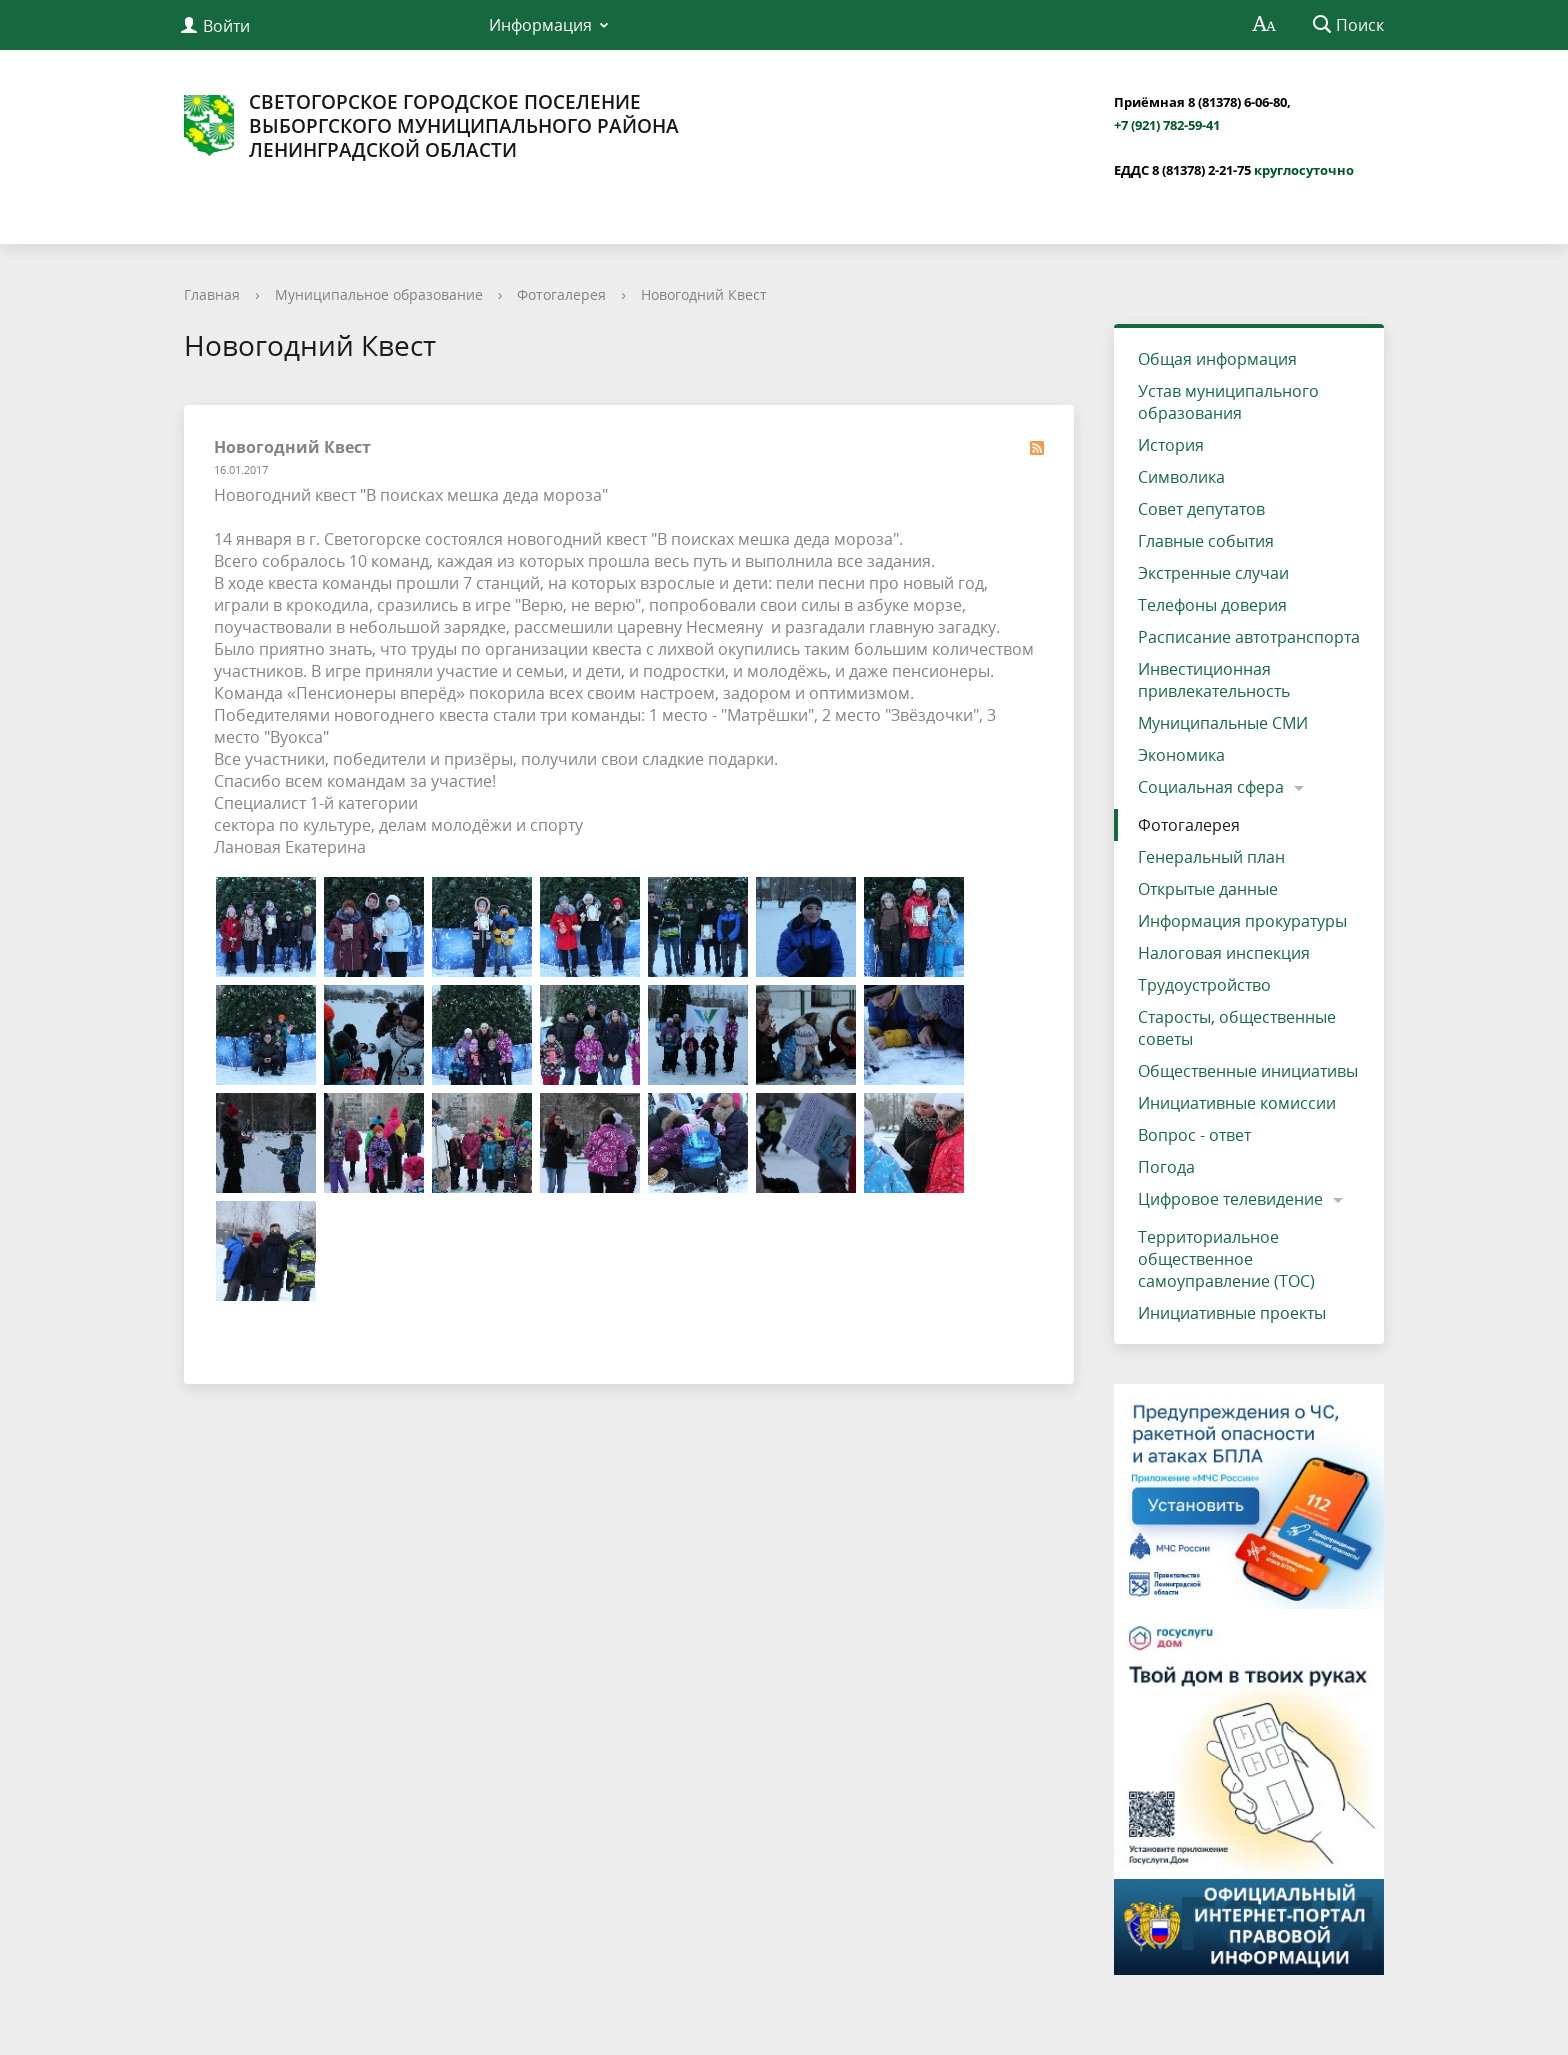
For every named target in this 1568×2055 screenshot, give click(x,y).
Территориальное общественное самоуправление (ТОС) (1226, 1259)
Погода (1166, 1167)
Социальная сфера (1211, 787)
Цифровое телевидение (1230, 1199)
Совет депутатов (1201, 509)
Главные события (1206, 541)
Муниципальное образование (379, 294)
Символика (1181, 477)
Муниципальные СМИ (1223, 723)
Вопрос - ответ (1194, 1135)
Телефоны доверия (1212, 605)
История (1171, 445)
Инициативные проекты (1232, 1313)
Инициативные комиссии (1237, 1103)
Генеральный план (1211, 857)
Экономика (1181, 755)
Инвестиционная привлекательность (1214, 680)
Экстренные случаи (1213, 573)
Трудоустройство (1204, 985)
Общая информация (1217, 359)
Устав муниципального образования (1228, 402)
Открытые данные (1208, 889)
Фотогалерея (561, 294)
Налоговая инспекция (1224, 953)
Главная (212, 294)
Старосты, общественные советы (1237, 1028)
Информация (540, 25)
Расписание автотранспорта (1249, 637)
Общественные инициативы (1248, 1071)
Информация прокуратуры (1242, 921)
